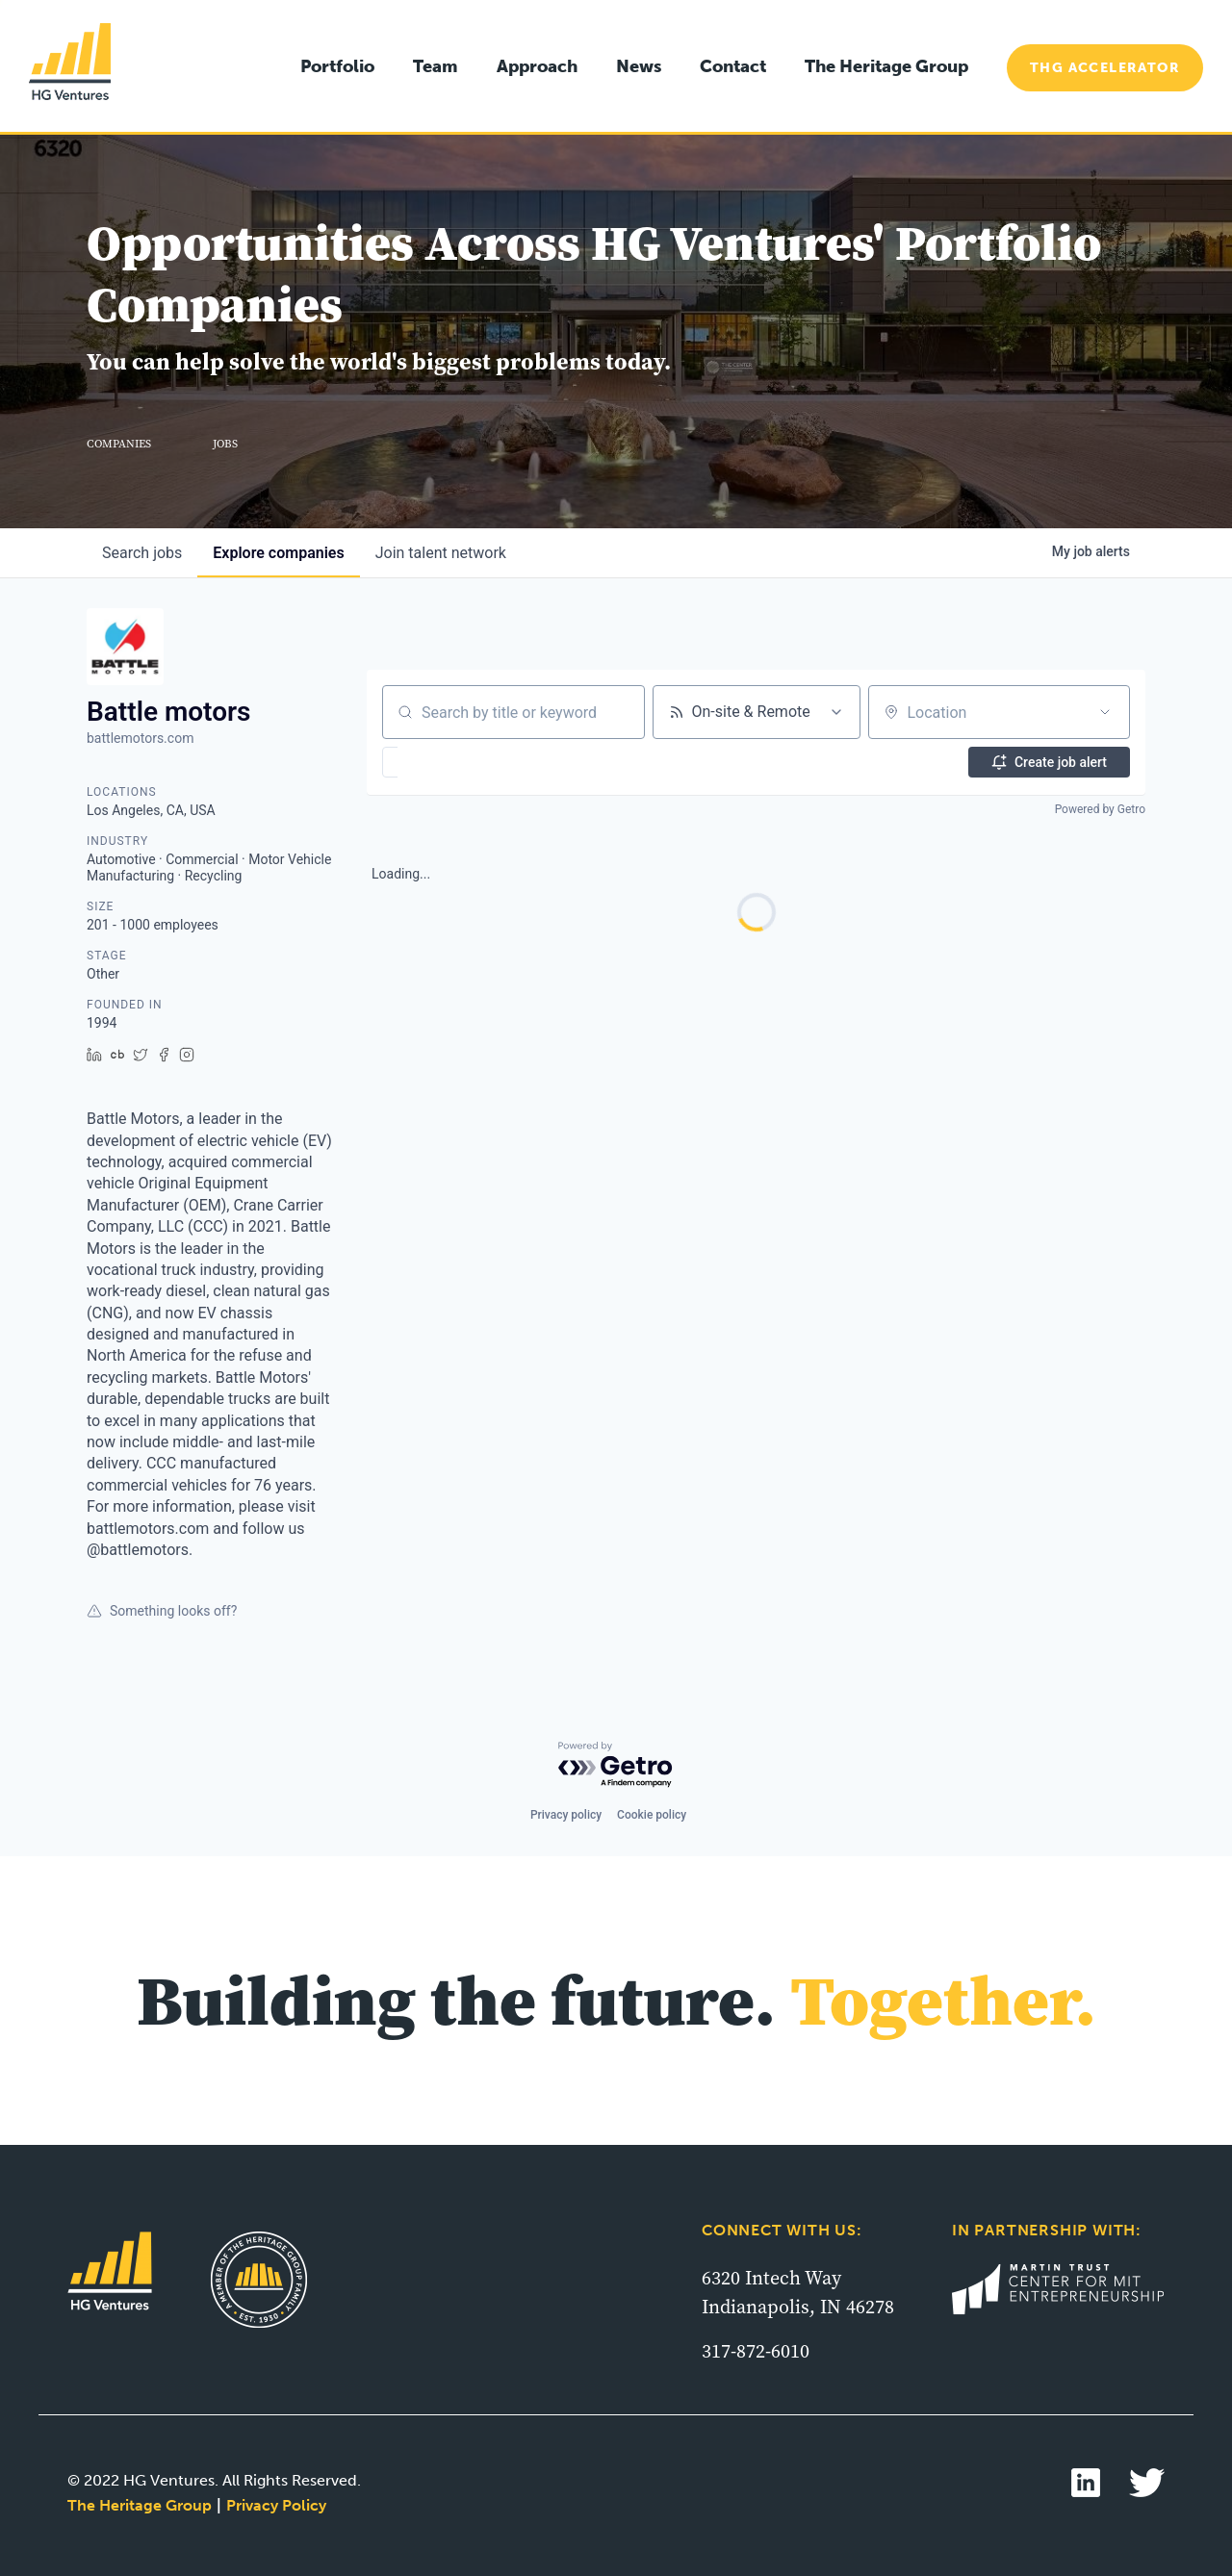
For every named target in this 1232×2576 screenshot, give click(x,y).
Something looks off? (162, 1611)
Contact (733, 66)
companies (278, 553)
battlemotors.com (140, 738)
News (638, 66)
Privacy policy (566, 1815)
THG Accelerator (1105, 68)
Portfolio (337, 66)
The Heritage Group (886, 66)
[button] (446, 762)
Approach (537, 66)
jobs (142, 553)
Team (435, 66)
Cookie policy (651, 1815)
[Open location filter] (1105, 712)
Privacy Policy (276, 2505)
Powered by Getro (1100, 809)
